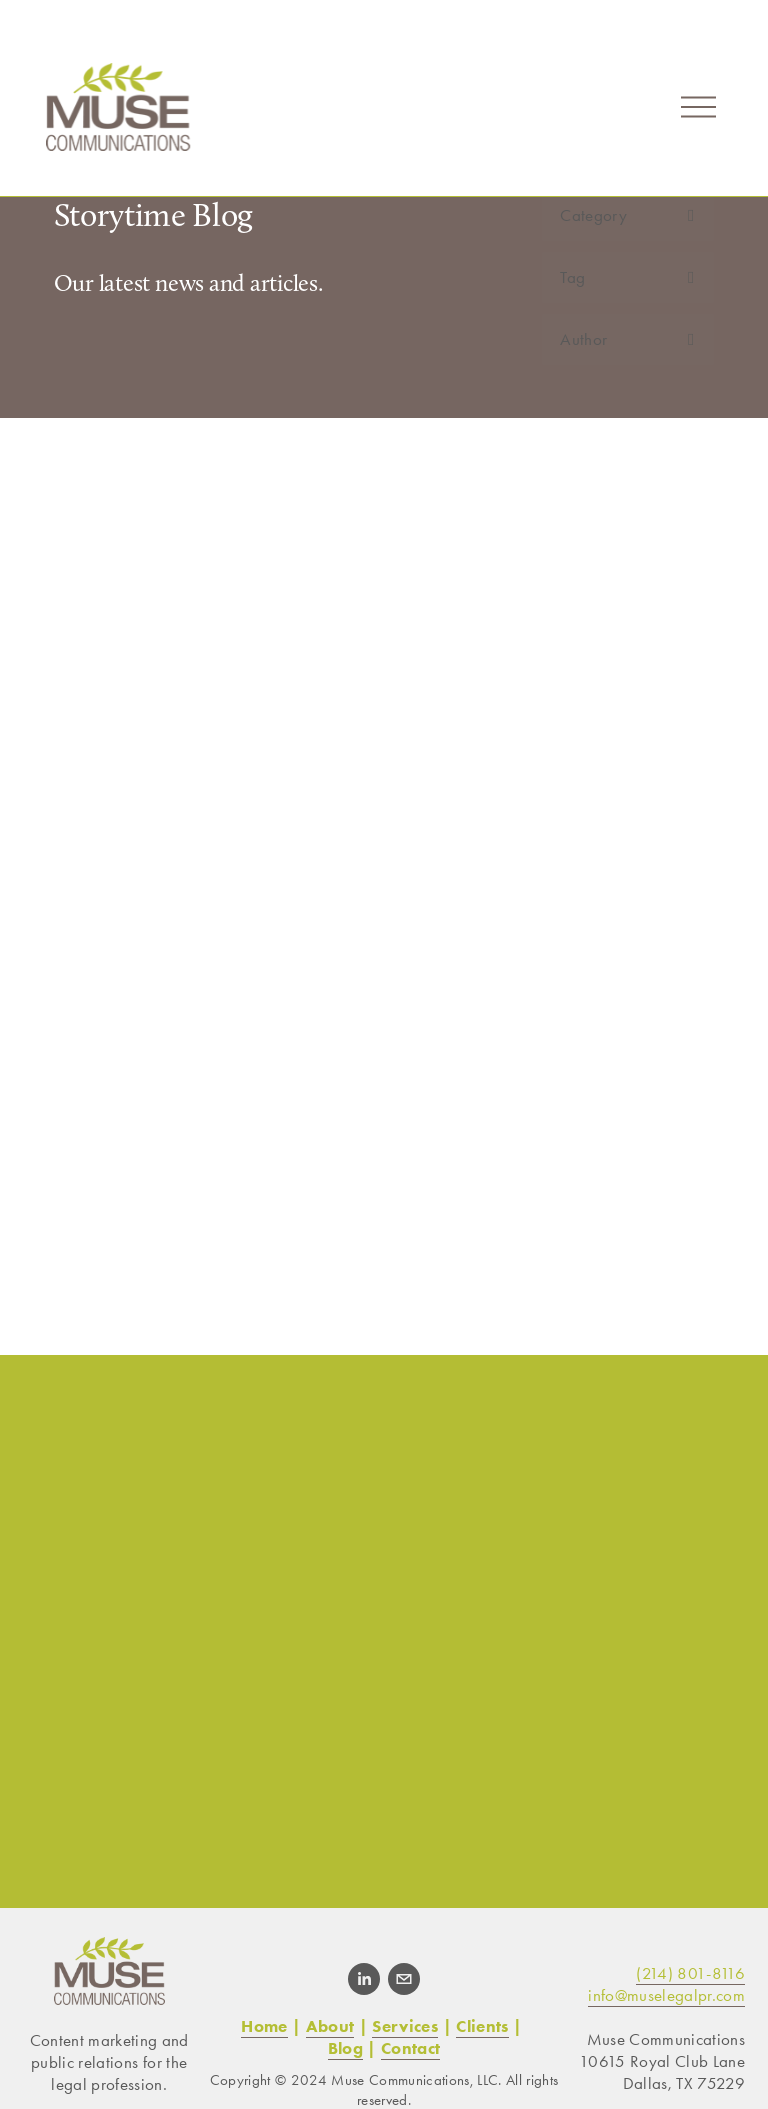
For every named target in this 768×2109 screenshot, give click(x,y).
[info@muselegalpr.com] (404, 1979)
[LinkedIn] (364, 1979)
